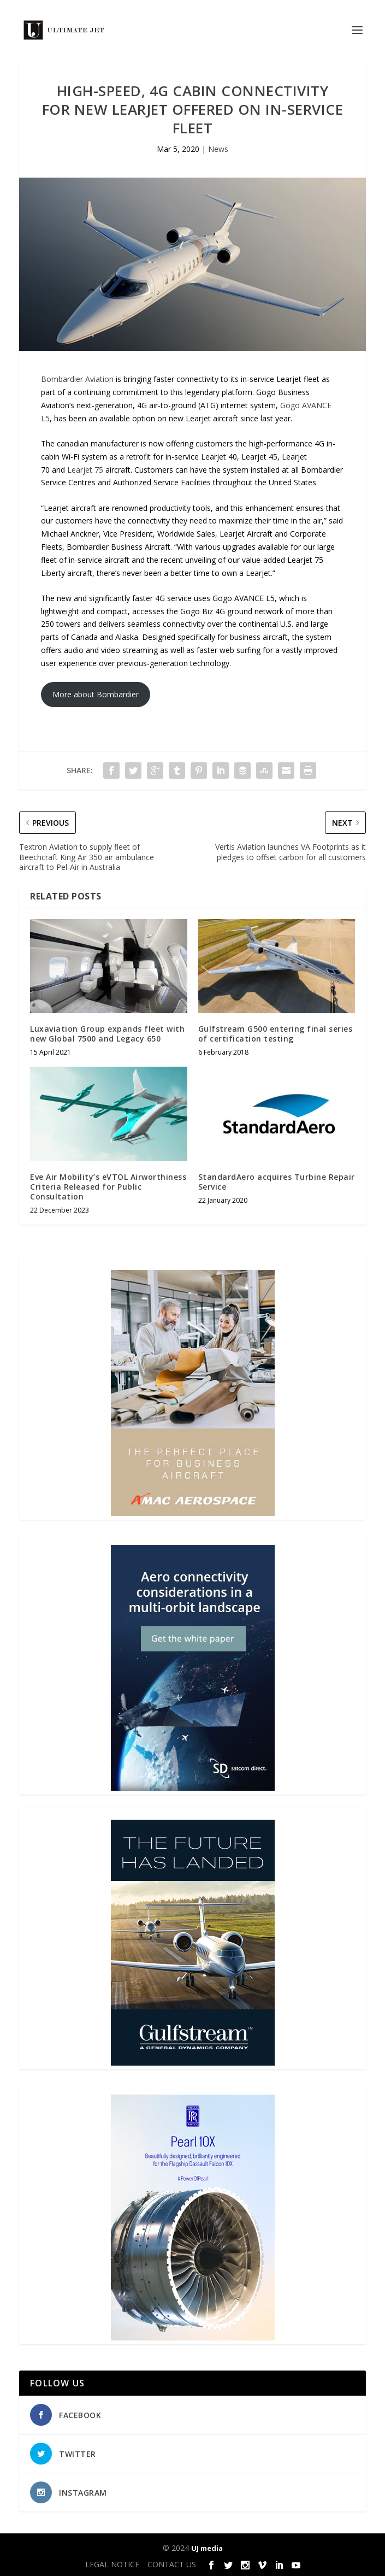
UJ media (207, 2548)
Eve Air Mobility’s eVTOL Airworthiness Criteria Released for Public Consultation (108, 1187)
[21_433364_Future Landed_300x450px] (193, 2062)
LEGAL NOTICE (112, 2564)
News (218, 149)
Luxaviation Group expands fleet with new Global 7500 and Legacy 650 (107, 1034)
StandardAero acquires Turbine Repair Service (276, 1182)
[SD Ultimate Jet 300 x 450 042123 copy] (193, 1788)
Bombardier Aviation (77, 379)
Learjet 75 (85, 469)
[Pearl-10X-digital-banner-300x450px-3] (193, 2337)
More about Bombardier (95, 694)
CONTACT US (171, 2564)
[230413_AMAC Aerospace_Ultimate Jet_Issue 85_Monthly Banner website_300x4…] (193, 1513)
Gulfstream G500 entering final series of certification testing (275, 1034)
